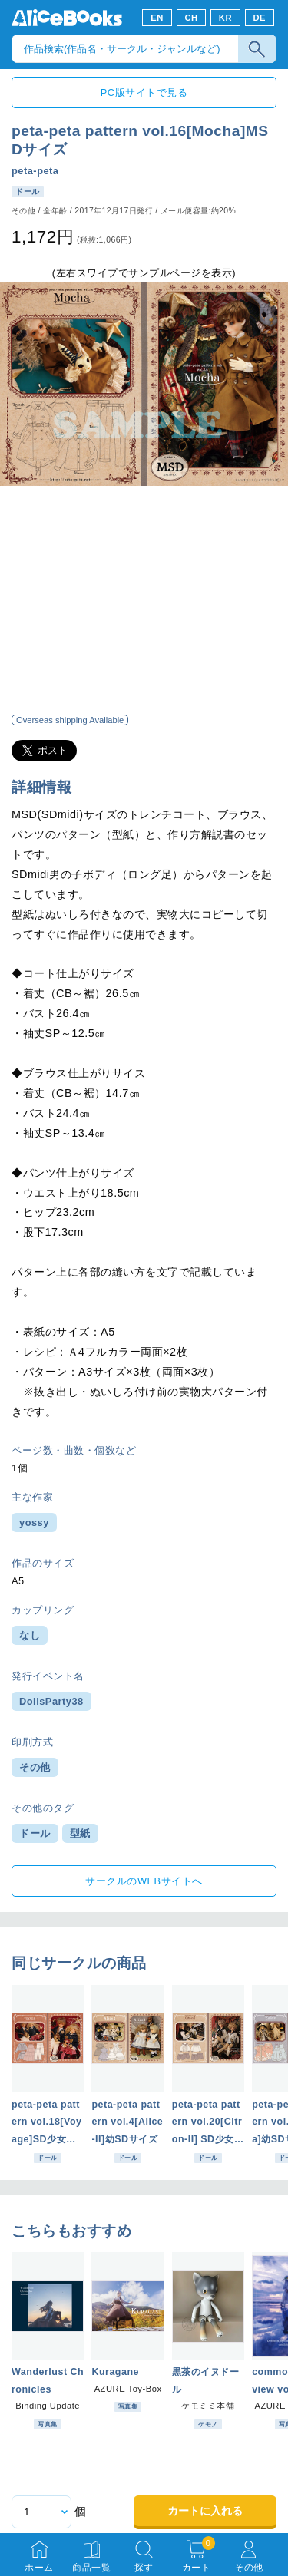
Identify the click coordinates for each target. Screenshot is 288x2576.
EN (157, 17)
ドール (35, 1833)
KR (225, 17)
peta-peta (35, 171)
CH (190, 17)
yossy (34, 1522)
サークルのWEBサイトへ (143, 1881)
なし (29, 1635)
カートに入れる (205, 2511)
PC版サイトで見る (144, 92)
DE (259, 17)
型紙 (80, 1833)
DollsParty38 (51, 1701)
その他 (35, 1767)
